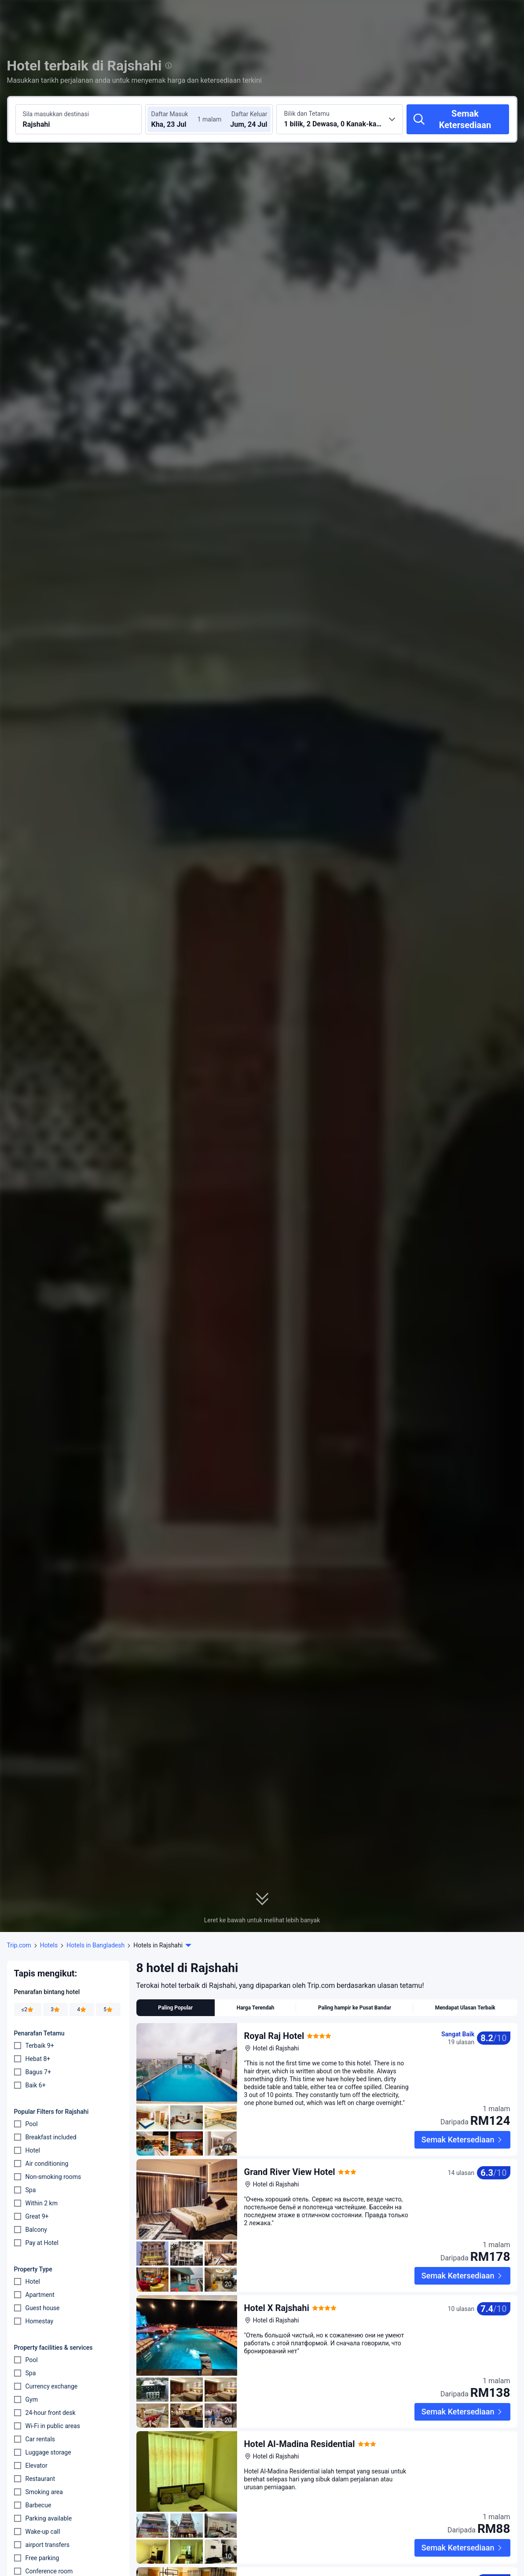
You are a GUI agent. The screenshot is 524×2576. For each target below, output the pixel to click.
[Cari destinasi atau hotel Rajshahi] (78, 119)
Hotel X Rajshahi (276, 2308)
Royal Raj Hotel (274, 2036)
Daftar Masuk (169, 114)
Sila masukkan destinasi (56, 114)
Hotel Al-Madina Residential (299, 2444)
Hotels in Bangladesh (95, 1945)
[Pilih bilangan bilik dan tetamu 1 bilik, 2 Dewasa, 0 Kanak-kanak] (340, 119)
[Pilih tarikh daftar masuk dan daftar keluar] (177, 119)
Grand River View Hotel (289, 2172)
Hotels (49, 1945)
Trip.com (19, 1945)
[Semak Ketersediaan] (458, 119)
